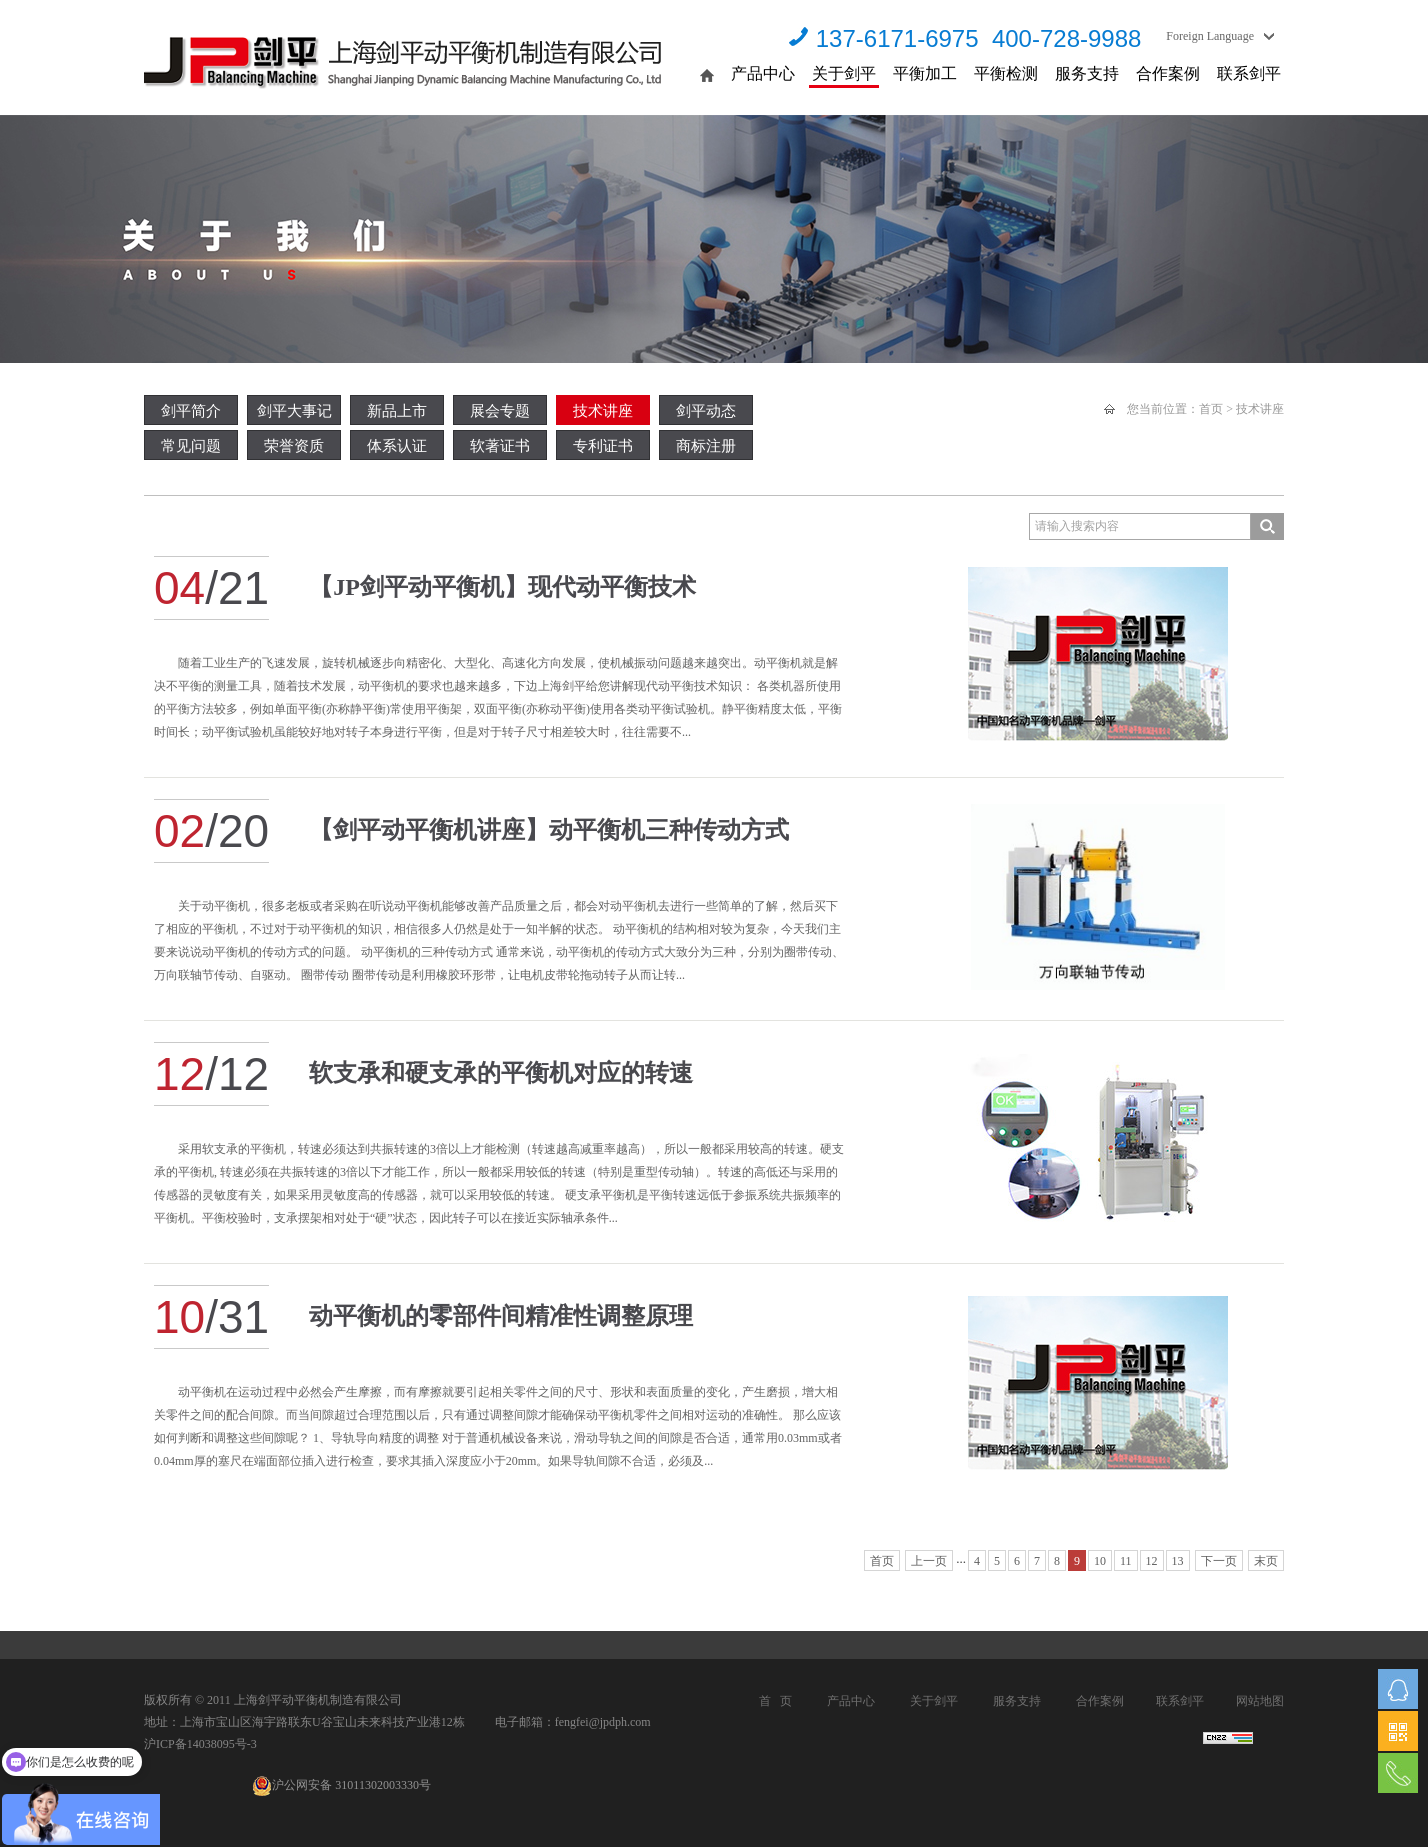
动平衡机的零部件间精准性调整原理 (501, 1316)
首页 (1211, 409)
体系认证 (397, 446)
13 (1178, 1561)
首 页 (775, 1701)
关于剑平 (844, 73)
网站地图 (1260, 1701)
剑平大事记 (294, 411)
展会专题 (500, 411)
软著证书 (500, 446)
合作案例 (1168, 73)
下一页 (1219, 1561)
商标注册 (706, 446)
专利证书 (603, 446)
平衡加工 (925, 73)
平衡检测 (1006, 73)
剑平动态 (706, 411)
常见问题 (191, 446)
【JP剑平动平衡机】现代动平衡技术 (502, 587)
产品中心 (763, 73)
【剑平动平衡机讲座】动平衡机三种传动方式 (549, 830)
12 (1152, 1561)
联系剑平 (1249, 73)
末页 (1266, 1561)
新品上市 (397, 411)
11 (1126, 1561)
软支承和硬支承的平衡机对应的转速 (501, 1073)
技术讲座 (603, 411)
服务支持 (1087, 73)
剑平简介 (191, 411)
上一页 (929, 1561)
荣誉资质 (294, 446)
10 (1100, 1561)
